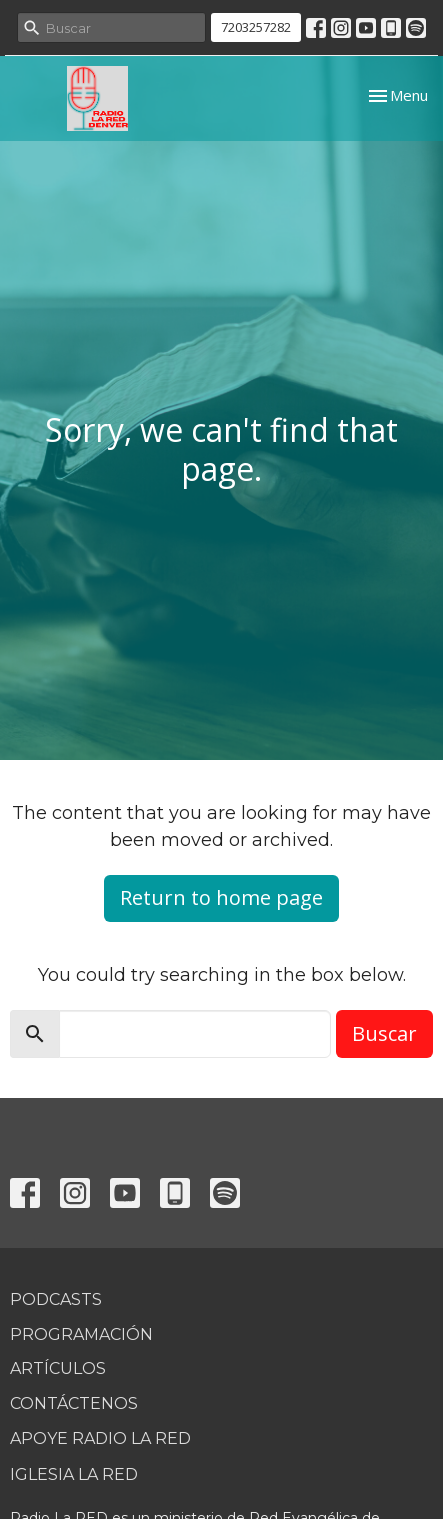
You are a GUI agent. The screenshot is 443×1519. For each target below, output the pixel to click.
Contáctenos (74, 1403)
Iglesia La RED (74, 1474)
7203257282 (256, 27)
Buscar (384, 1033)
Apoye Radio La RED (100, 1438)
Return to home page (221, 897)
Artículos (58, 1368)
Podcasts (56, 1299)
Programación (81, 1334)
